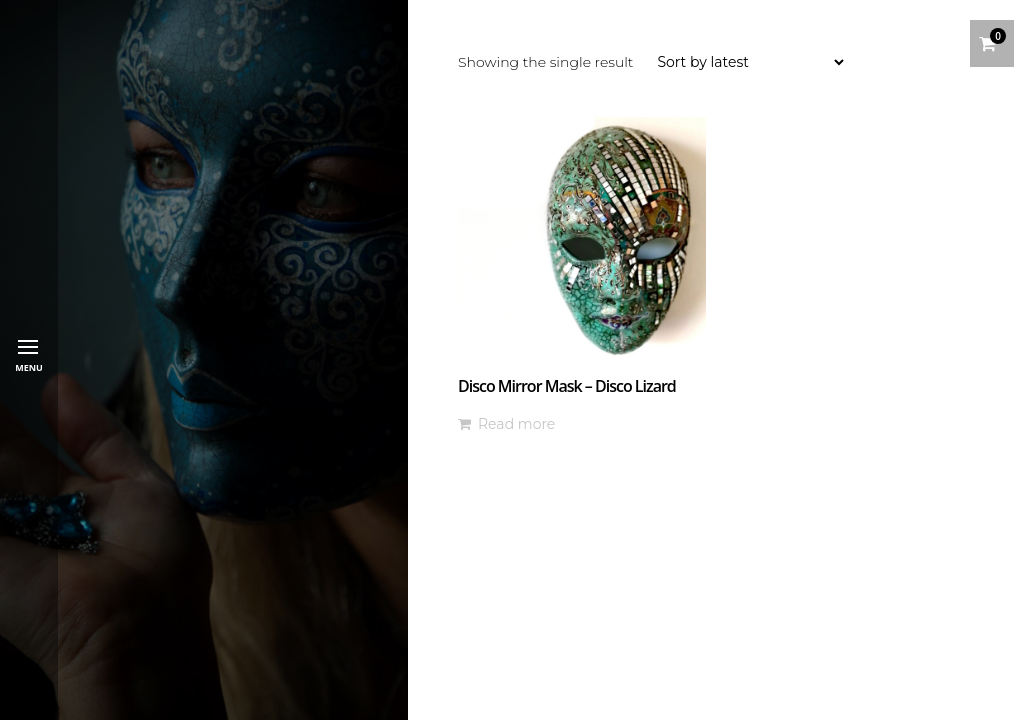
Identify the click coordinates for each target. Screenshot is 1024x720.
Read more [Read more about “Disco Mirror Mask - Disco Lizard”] (516, 424)
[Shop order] (750, 62)
